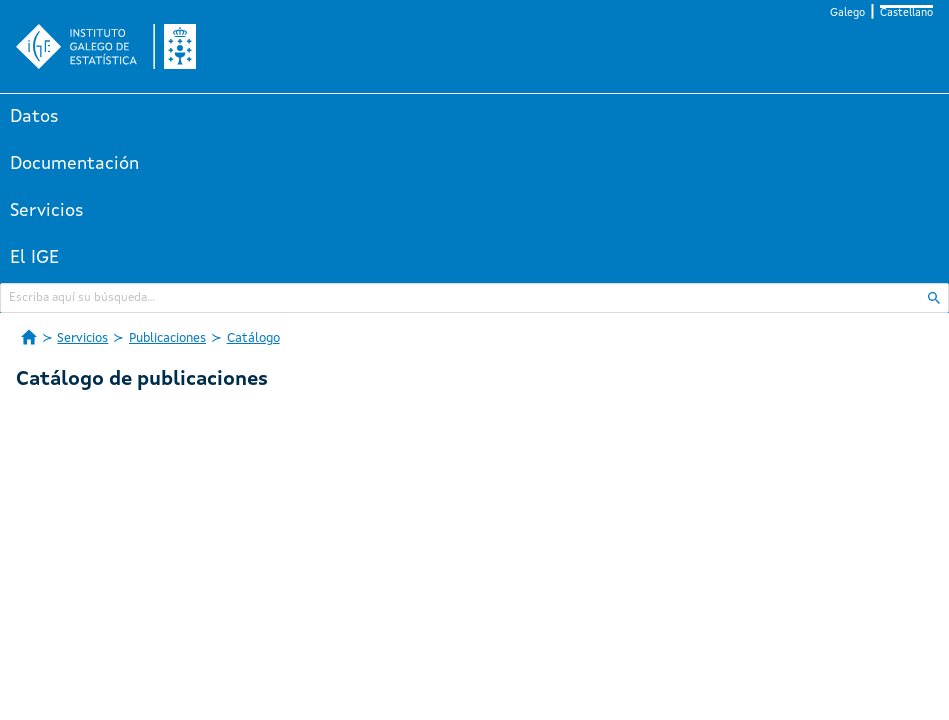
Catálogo (253, 338)
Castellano (906, 13)
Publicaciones (167, 338)
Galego (847, 13)
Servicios (47, 211)
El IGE (34, 258)
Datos (34, 117)
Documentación (74, 164)
